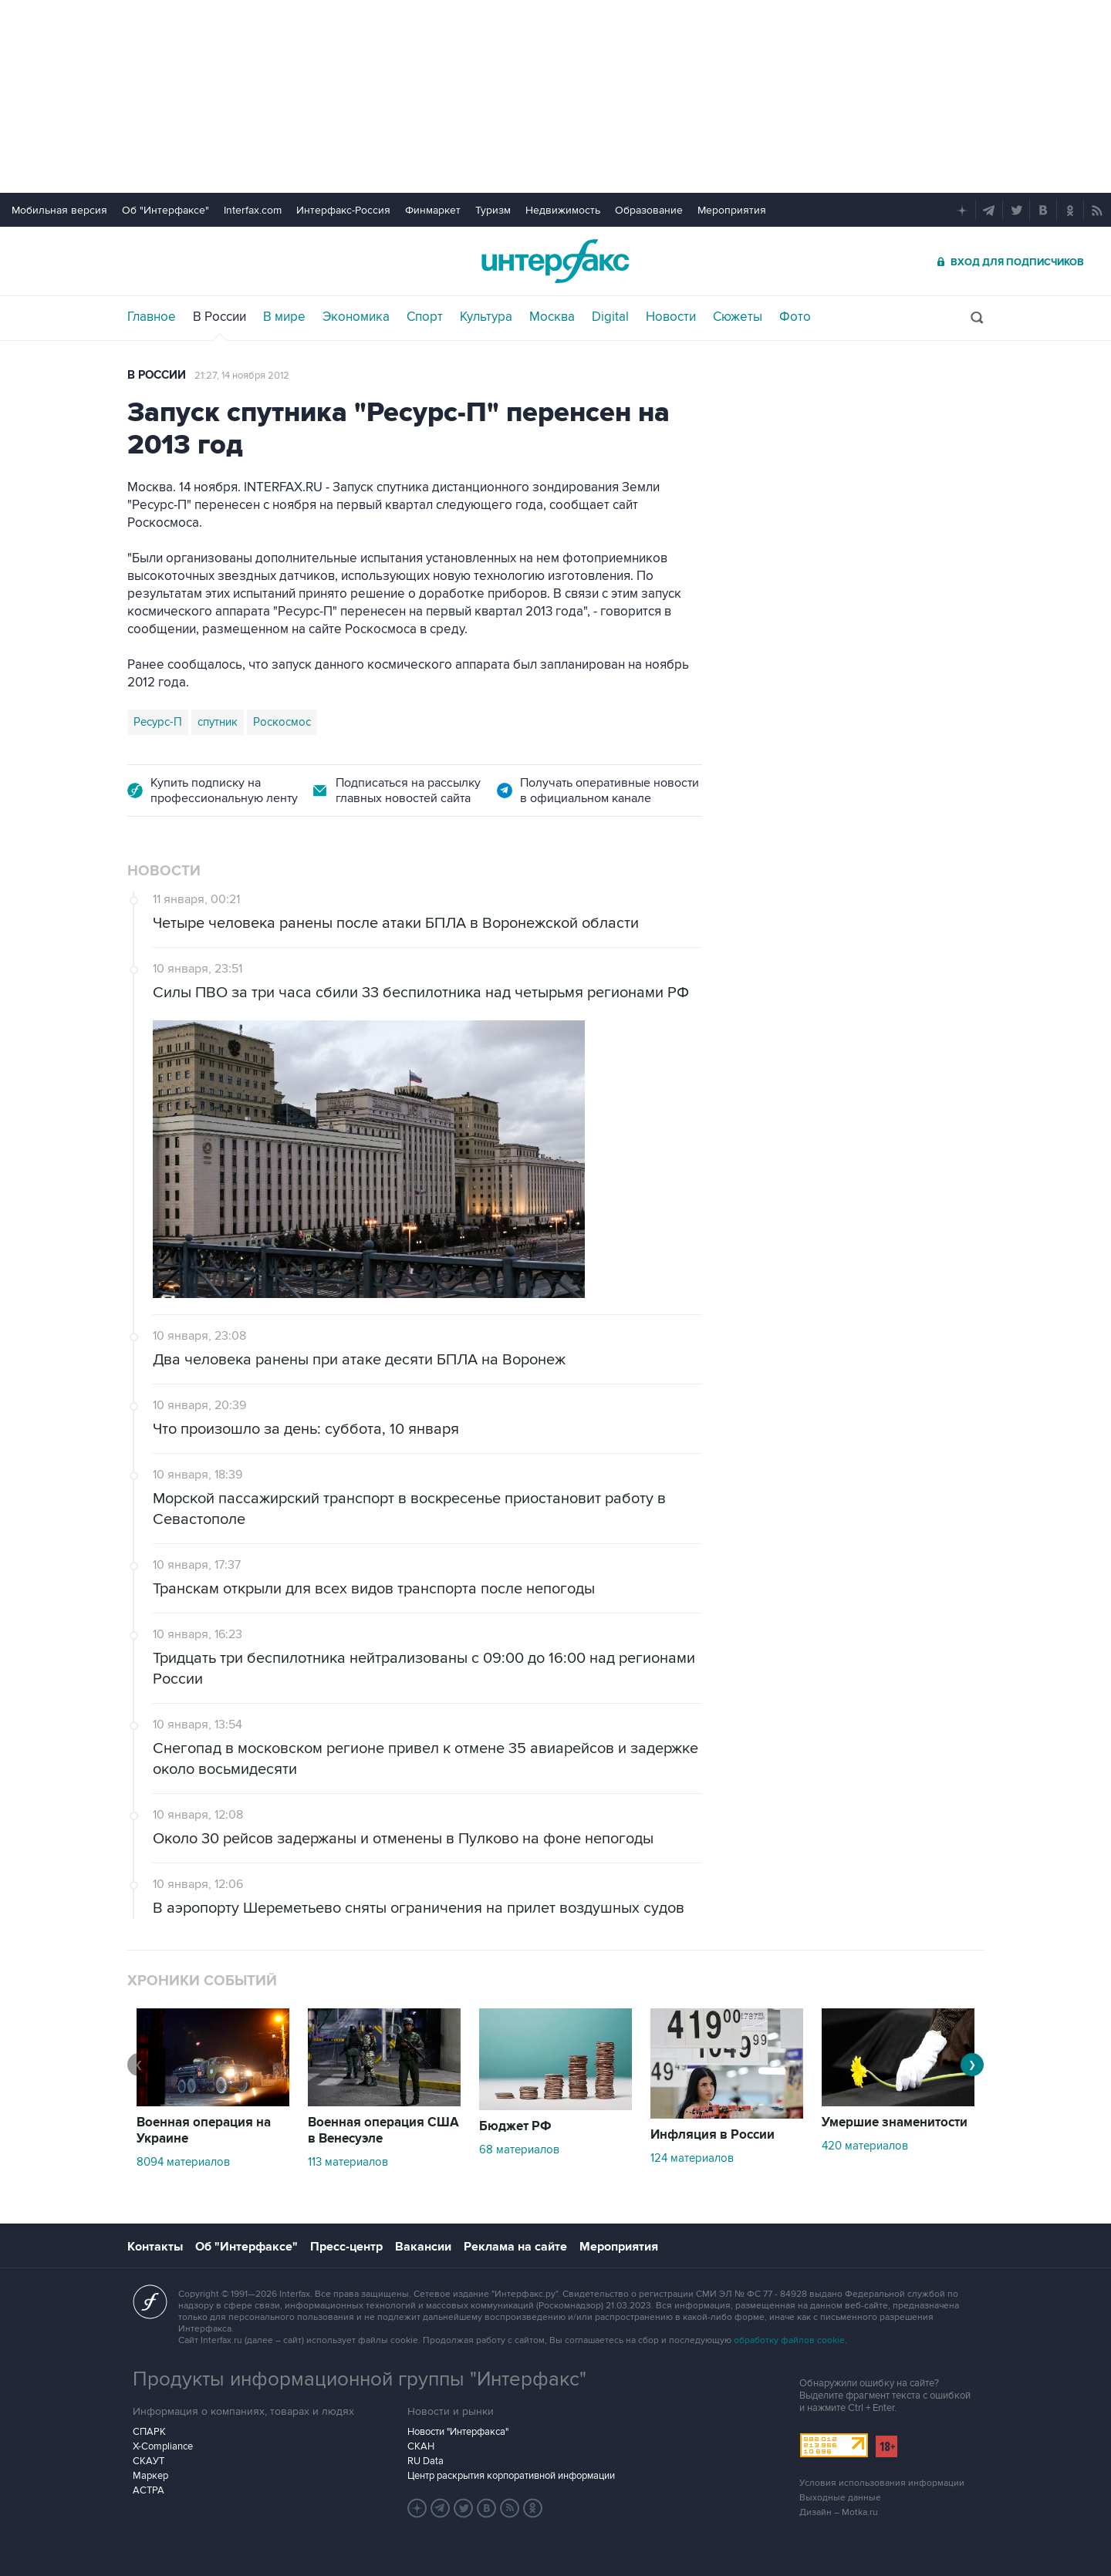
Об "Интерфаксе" (165, 210)
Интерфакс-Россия (343, 210)
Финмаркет (433, 210)
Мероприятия (731, 210)
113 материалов (348, 2162)
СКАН (420, 2446)
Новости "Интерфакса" (457, 2432)
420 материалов (865, 2146)
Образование (649, 210)
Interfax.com (253, 210)
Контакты (155, 2246)
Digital (610, 317)
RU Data (425, 2461)
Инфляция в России (712, 2135)
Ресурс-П (157, 722)
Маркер (150, 2476)
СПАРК (149, 2432)
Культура (486, 317)
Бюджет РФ (515, 2126)
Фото (795, 317)
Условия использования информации (881, 2483)
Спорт (425, 317)
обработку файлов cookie (789, 2340)
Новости (671, 317)
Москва (552, 317)
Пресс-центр (346, 2246)
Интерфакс (555, 261)
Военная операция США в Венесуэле (383, 2130)
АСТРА (148, 2490)
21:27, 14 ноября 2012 (241, 375)
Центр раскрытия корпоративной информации (511, 2476)
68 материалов (519, 2149)
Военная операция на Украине (204, 2130)
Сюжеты (737, 317)
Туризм (493, 210)
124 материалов (692, 2158)
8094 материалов (183, 2162)
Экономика (356, 317)
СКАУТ (148, 2461)
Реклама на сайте (515, 2246)
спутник (218, 722)
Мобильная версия (59, 210)
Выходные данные (840, 2498)
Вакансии (423, 2246)
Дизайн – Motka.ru (838, 2512)
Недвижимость (562, 210)
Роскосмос (282, 722)
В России (219, 317)
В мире (284, 317)
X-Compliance (163, 2446)
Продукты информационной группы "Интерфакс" (359, 2379)
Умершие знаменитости (894, 2122)
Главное (151, 317)
